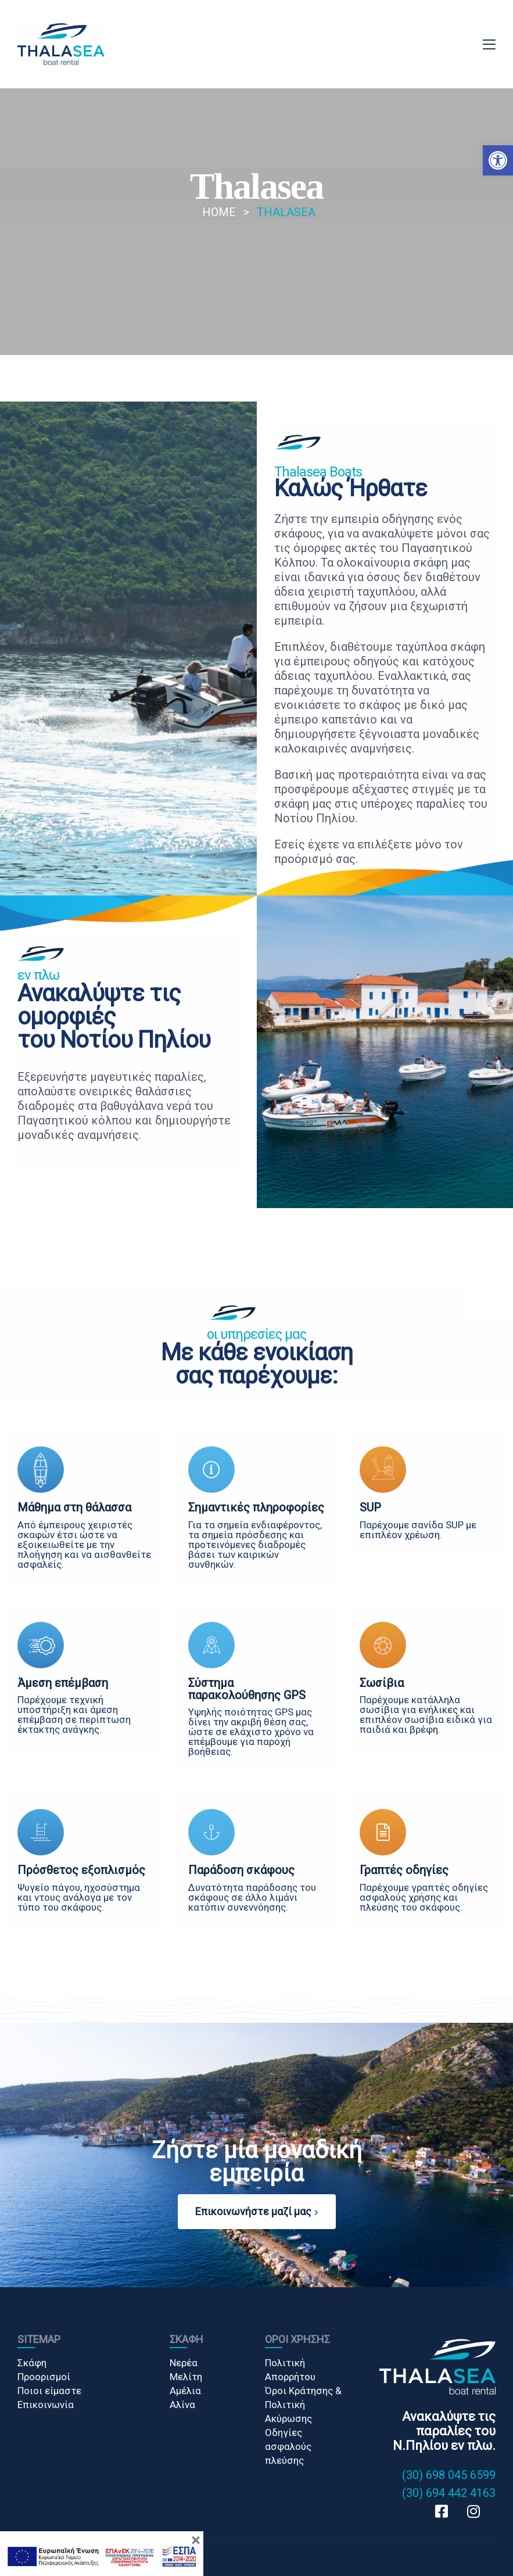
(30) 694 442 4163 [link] (449, 2493)
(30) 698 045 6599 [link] (449, 2475)
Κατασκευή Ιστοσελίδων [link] (65, 2562)
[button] (498, 160)
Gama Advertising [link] (148, 2562)
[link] (61, 44)
